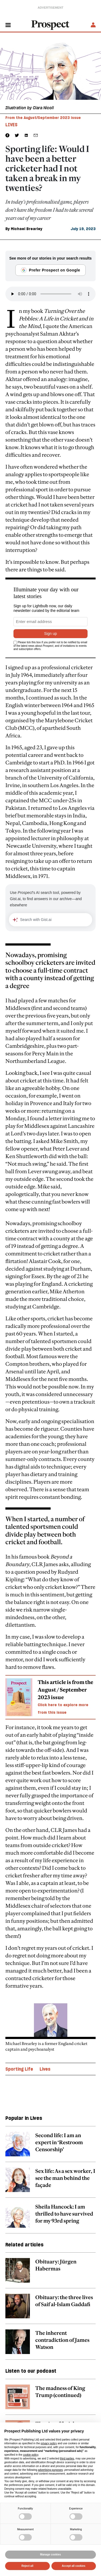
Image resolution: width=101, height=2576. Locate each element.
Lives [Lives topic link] (45, 2069)
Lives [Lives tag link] (11, 124)
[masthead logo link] (51, 25)
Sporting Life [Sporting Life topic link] (19, 2069)
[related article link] (50, 2147)
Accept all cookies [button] (73, 2565)
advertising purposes (50, 2469)
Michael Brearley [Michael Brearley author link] (26, 228)
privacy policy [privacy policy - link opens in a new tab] (49, 2443)
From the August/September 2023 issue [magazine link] (43, 117)
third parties (67, 2458)
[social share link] (36, 135)
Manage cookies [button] (50, 2554)
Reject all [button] (27, 2565)
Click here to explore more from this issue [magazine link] (63, 1708)
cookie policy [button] (31, 2454)
